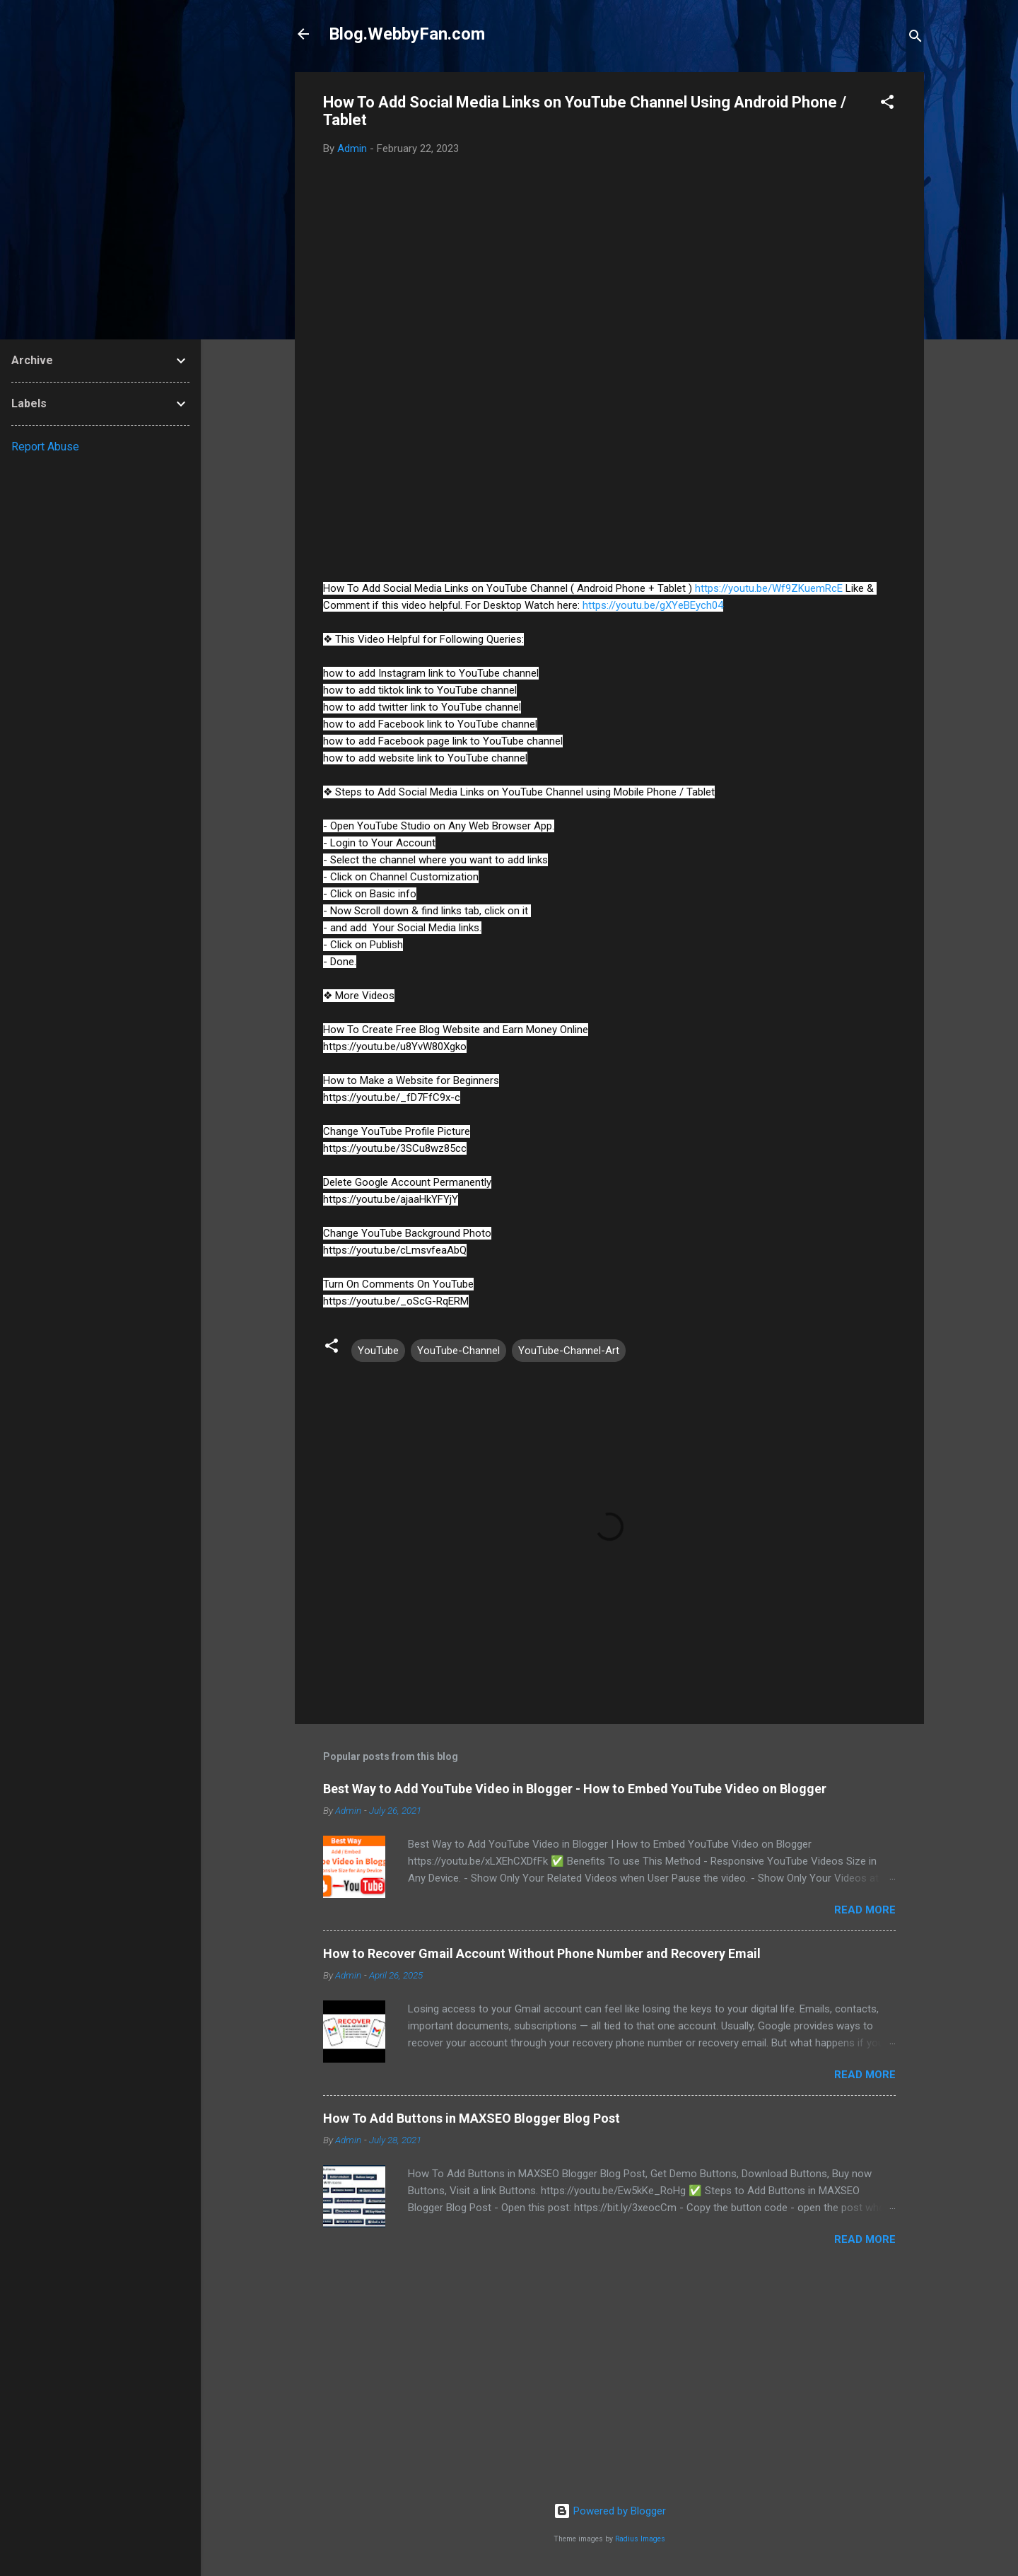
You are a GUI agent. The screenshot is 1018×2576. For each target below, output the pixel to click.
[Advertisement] (609, 2382)
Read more (865, 1910)
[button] (887, 104)
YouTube (378, 1350)
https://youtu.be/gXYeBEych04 (653, 605)
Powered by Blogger (610, 2511)
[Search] (915, 38)
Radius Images (640, 2538)
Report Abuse (45, 446)
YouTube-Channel (458, 1350)
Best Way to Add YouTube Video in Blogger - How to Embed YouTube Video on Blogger (574, 1788)
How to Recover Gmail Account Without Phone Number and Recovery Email (542, 1953)
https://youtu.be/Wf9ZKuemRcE (769, 588)
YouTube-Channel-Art (568, 1350)
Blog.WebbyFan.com (407, 34)
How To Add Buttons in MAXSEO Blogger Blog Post (471, 2118)
